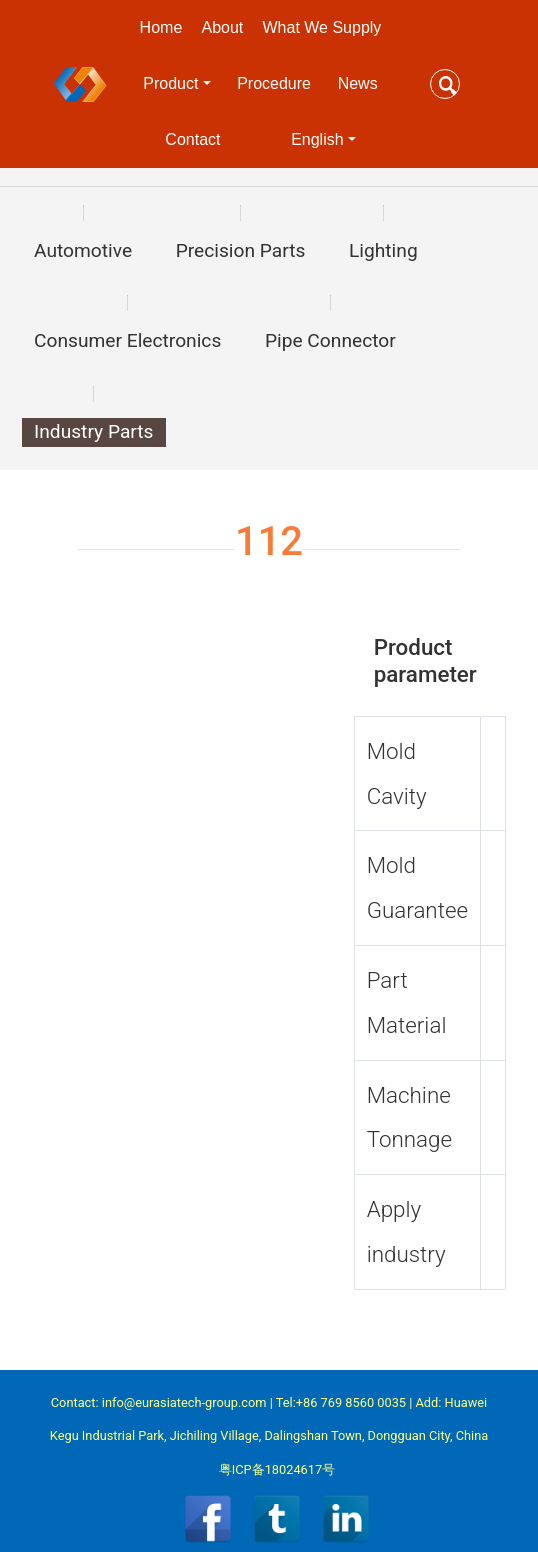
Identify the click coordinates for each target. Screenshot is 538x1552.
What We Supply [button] (322, 27)
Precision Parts (241, 250)
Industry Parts (94, 431)
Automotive (83, 250)
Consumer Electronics (127, 340)
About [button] (222, 27)
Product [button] (170, 83)
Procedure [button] (274, 83)
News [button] (358, 83)
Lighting (383, 250)
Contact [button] (192, 139)
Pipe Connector (330, 340)
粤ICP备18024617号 (277, 1469)
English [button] (317, 139)
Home (161, 27)
